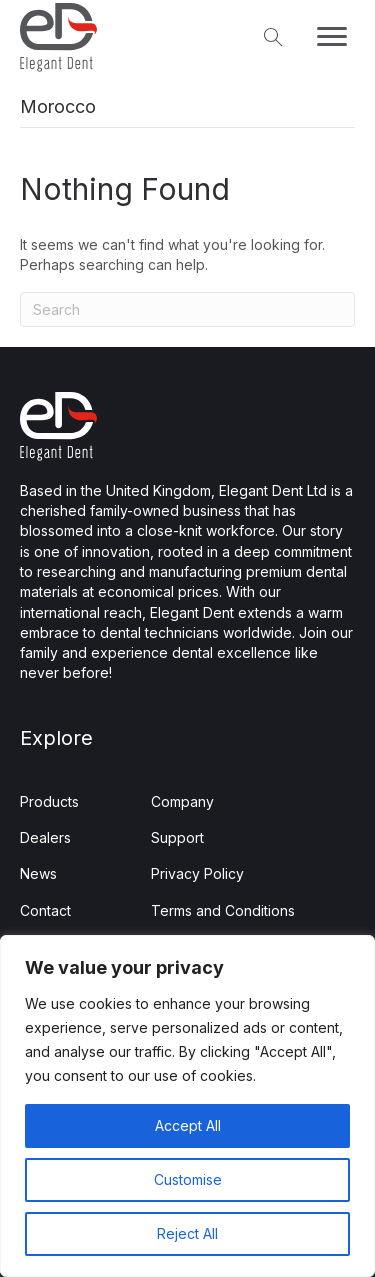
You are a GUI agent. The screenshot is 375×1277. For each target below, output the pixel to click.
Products (49, 801)
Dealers (45, 837)
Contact (45, 910)
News (38, 873)
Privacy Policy (197, 873)
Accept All (188, 1125)
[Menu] (332, 37)
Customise (188, 1179)
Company (182, 801)
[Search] (187, 309)
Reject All (187, 1233)
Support (177, 837)
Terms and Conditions (223, 910)
